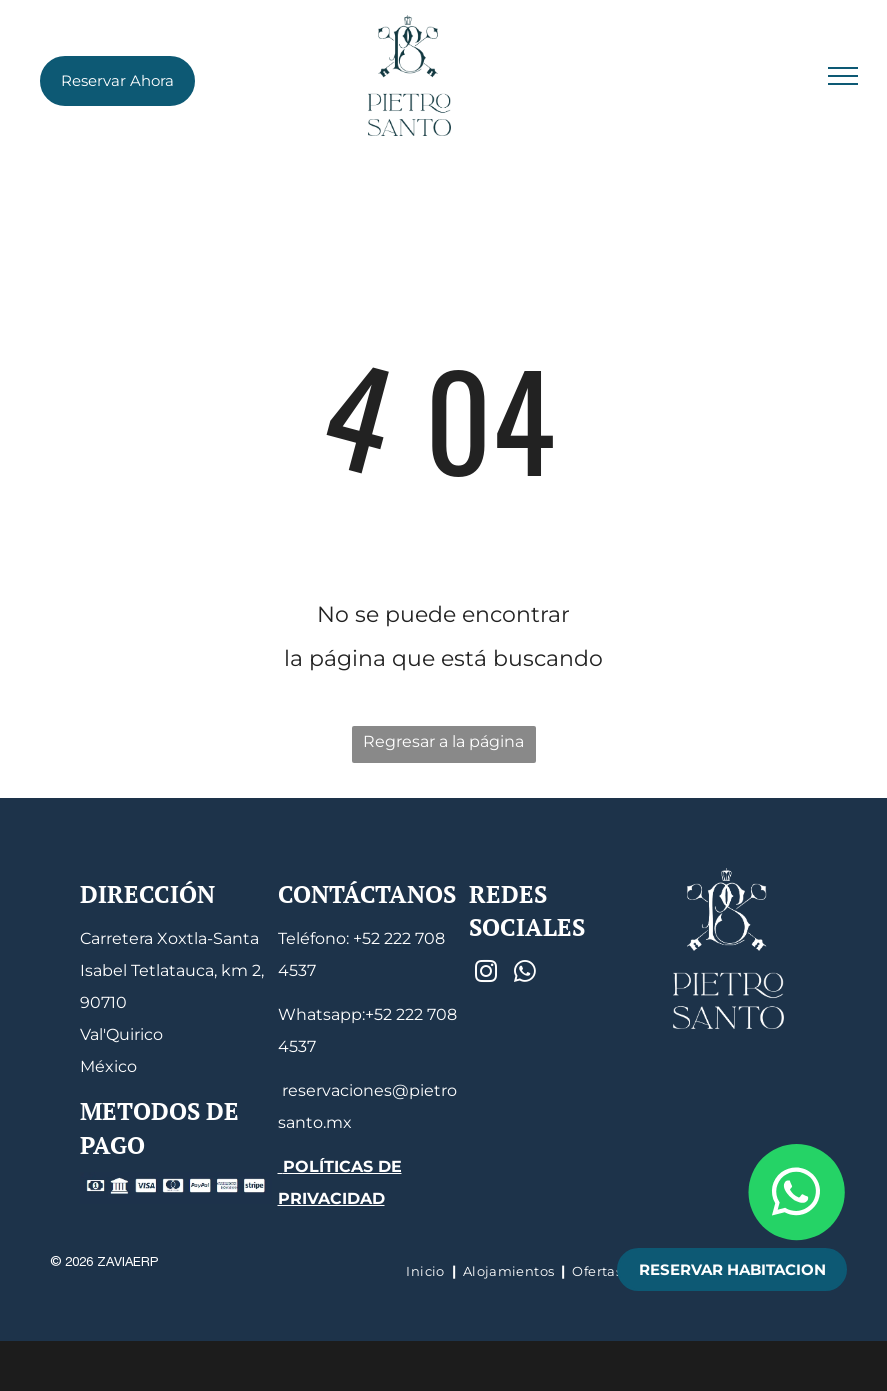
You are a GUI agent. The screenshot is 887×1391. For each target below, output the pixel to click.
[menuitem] (427, 1271)
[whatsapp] (524, 974)
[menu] (843, 76)
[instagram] (485, 974)
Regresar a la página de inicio (443, 747)
